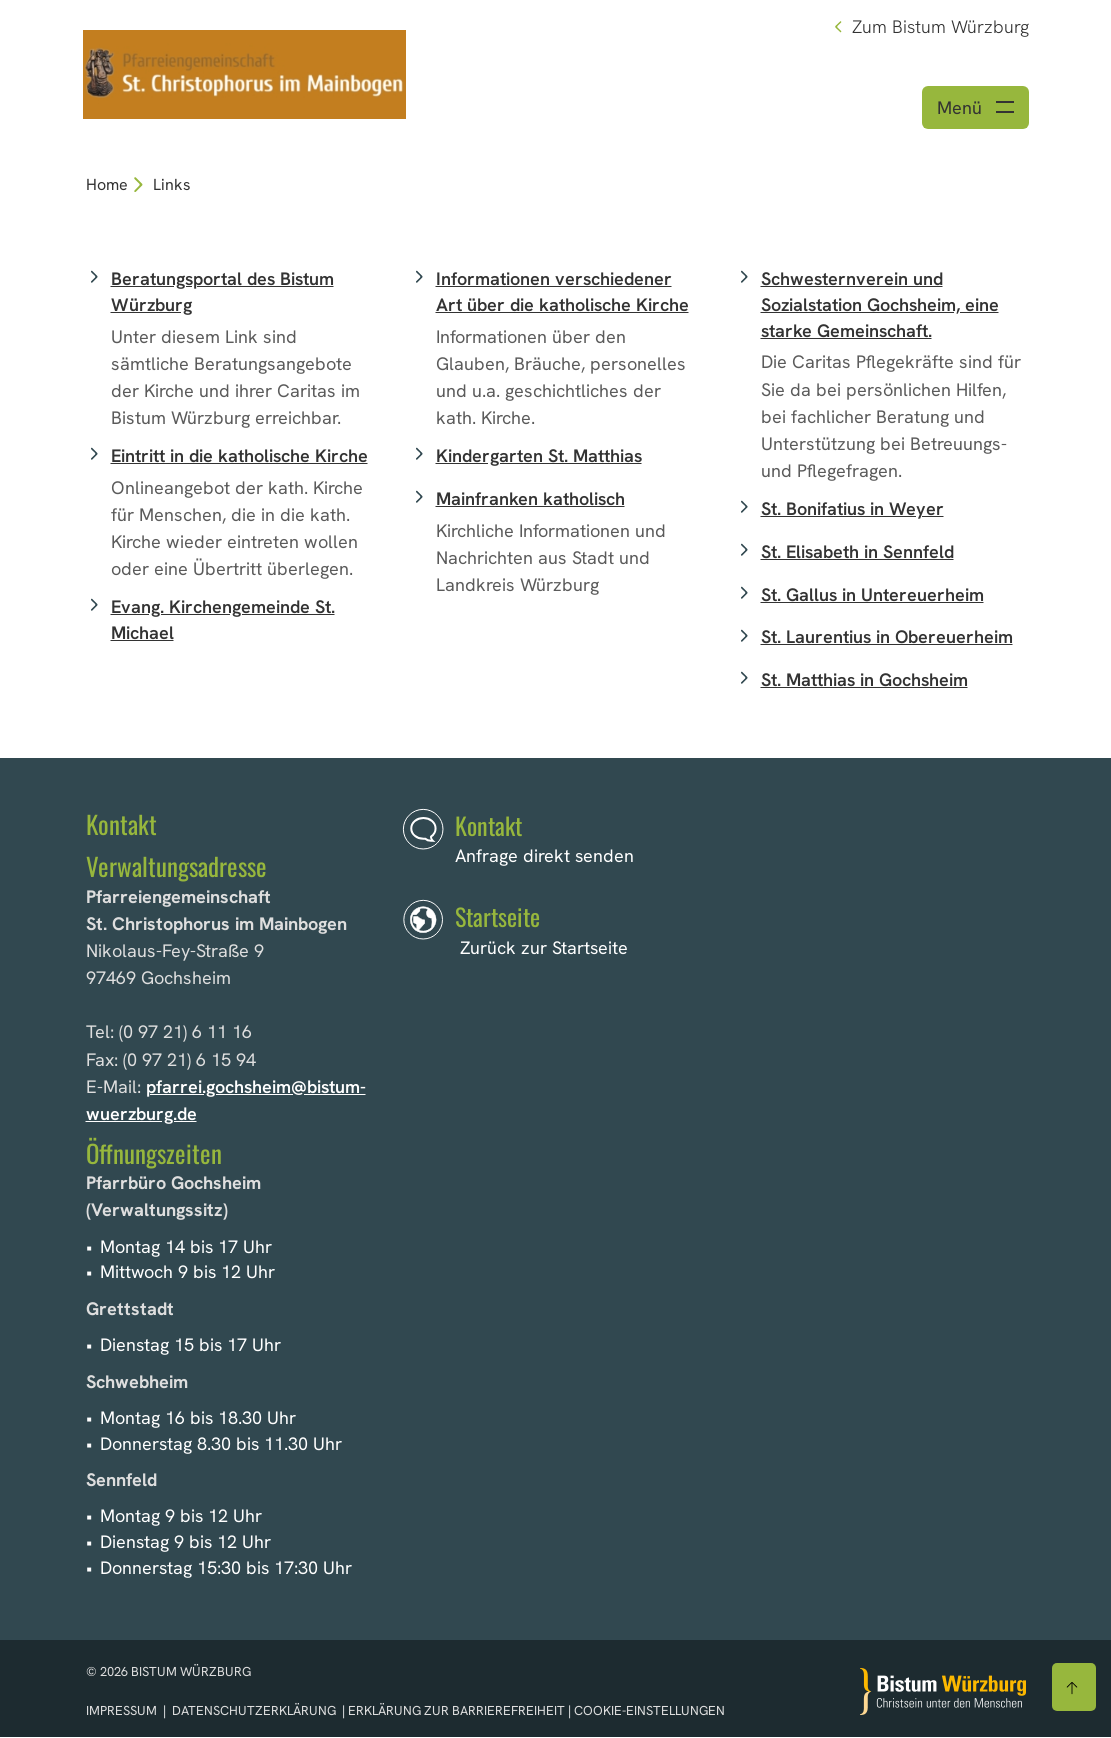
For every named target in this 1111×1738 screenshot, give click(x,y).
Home (107, 185)
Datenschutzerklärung (254, 1711)
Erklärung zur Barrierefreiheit (456, 1711)
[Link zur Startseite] (246, 72)
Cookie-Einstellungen (649, 1711)
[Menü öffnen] (975, 108)
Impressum (123, 1711)
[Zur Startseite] (943, 1692)
